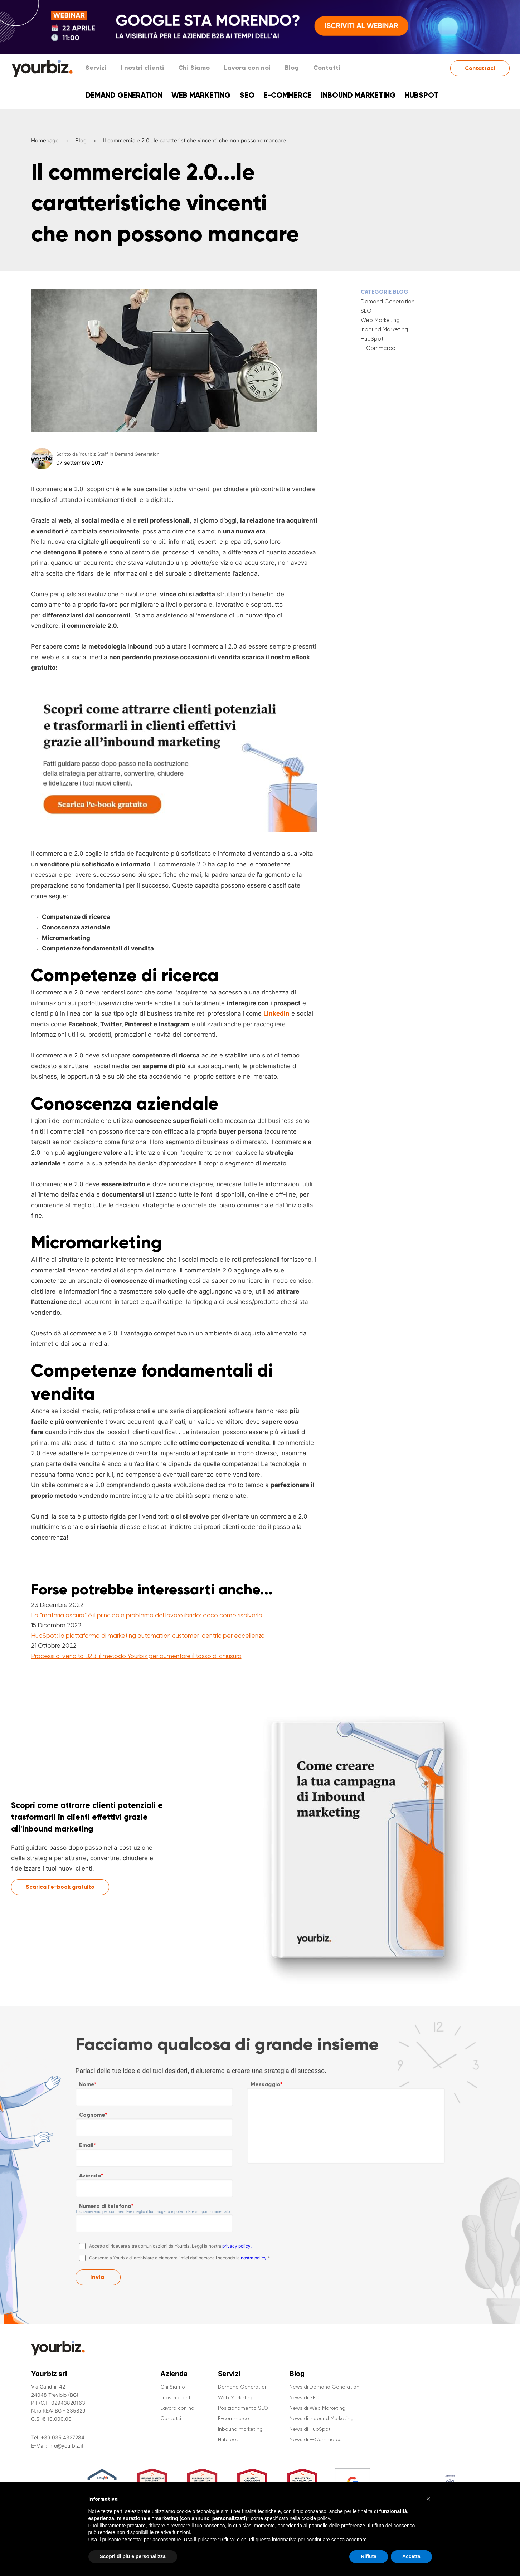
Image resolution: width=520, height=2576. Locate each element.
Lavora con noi (247, 68)
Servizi (96, 68)
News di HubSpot (310, 2429)
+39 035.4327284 (62, 2437)
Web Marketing (200, 95)
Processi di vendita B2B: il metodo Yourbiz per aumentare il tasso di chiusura (136, 1656)
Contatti (326, 68)
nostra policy (254, 2257)
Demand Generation (124, 95)
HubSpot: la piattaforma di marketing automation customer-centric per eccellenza (148, 1635)
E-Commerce (378, 348)
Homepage (45, 140)
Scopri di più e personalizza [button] (133, 2557)
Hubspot (421, 95)
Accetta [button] (411, 2557)
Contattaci (480, 68)
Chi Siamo (194, 68)
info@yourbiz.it (65, 2446)
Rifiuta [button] (368, 2557)
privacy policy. (237, 2246)
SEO (247, 95)
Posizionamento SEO (243, 2408)
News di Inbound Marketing (322, 2418)
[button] (428, 2498)
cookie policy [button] (315, 2518)
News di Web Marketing (317, 2408)
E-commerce (287, 95)
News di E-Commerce (316, 2439)
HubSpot (372, 339)
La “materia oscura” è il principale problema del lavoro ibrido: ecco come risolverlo (146, 1615)
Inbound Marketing (384, 329)
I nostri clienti (142, 68)
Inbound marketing (358, 95)
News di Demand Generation (324, 2387)
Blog (292, 68)
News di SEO (305, 2397)
